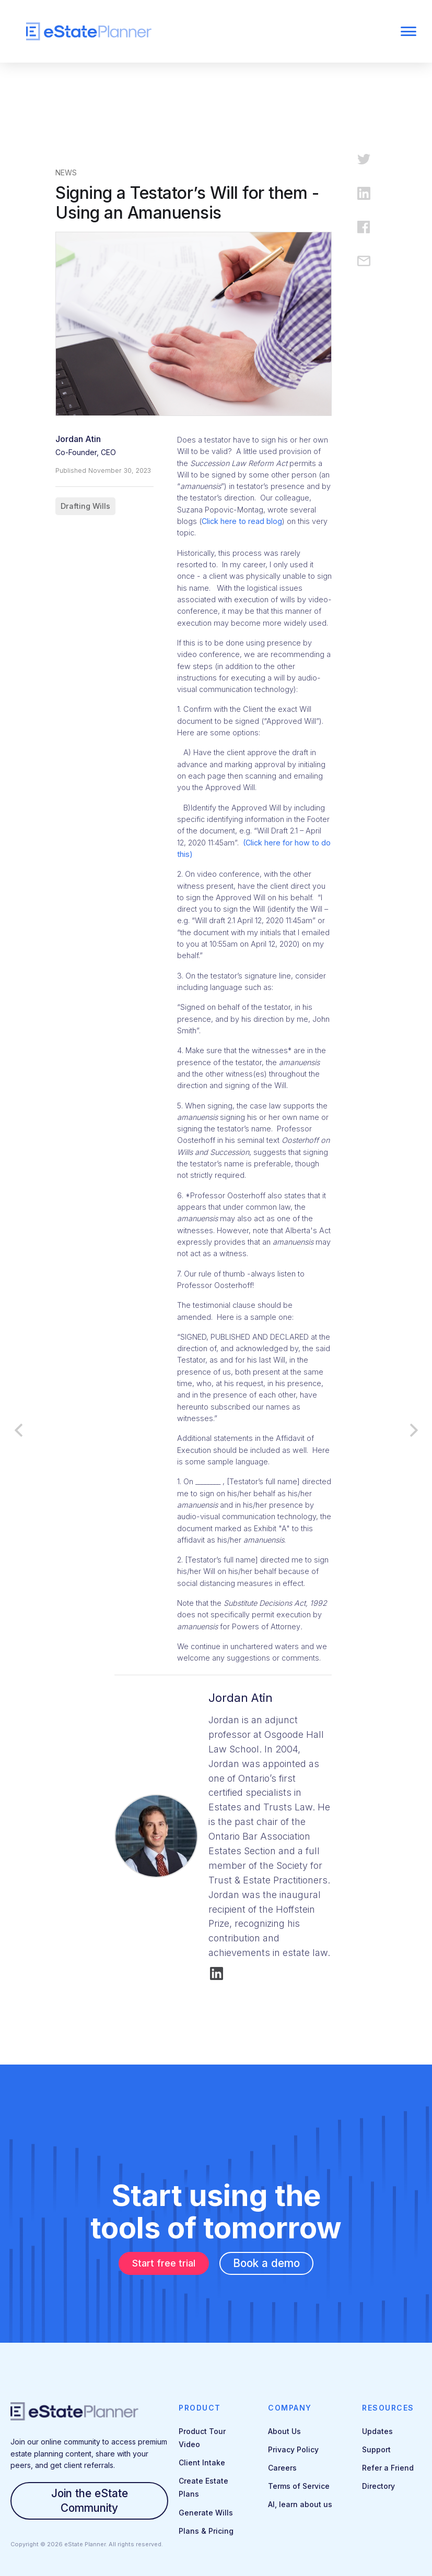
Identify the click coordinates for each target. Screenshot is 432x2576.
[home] (176, 31)
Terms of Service (299, 2486)
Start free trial (163, 2263)
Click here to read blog (242, 521)
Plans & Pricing (206, 2530)
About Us (284, 2431)
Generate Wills (206, 2512)
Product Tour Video (202, 2438)
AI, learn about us (300, 2504)
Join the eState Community (89, 2500)
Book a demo (266, 2263)
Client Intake (202, 2462)
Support (376, 2449)
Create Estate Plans (203, 2487)
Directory (378, 2486)
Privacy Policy (293, 2449)
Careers (282, 2467)
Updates (377, 2431)
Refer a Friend (388, 2467)
